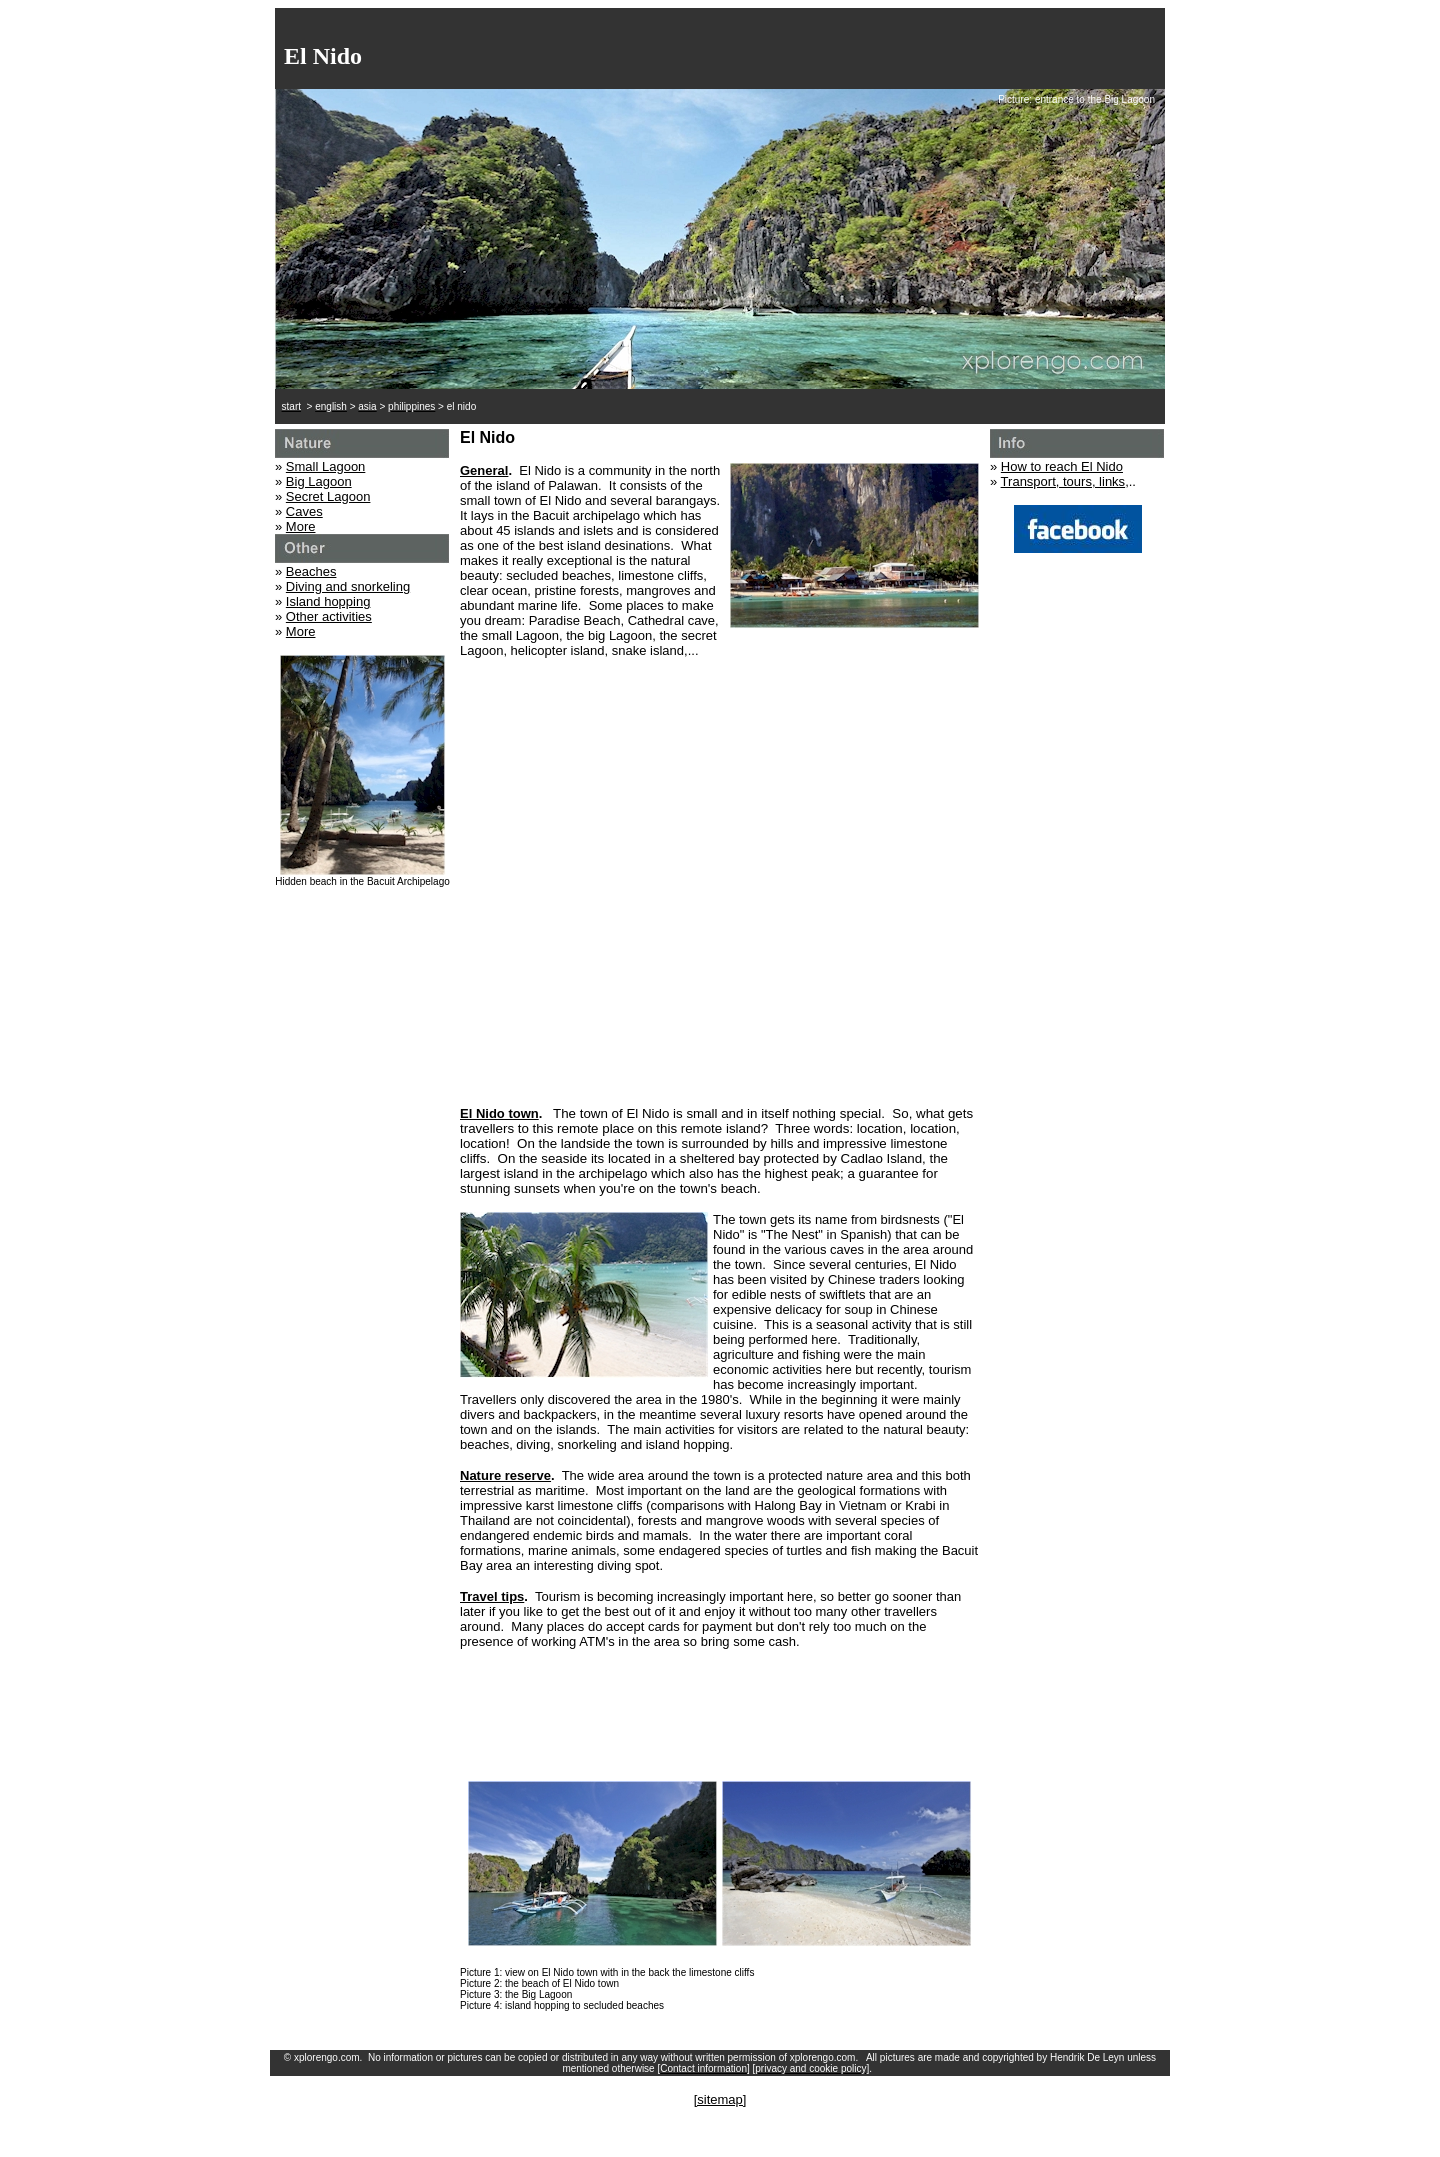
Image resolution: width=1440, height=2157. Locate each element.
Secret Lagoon (328, 496)
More (301, 526)
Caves (304, 511)
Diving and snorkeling (348, 586)
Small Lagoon (326, 466)
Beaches (311, 571)
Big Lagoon (319, 481)
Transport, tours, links (1063, 481)
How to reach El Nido (1062, 466)
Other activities (329, 616)
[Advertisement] (720, 1040)
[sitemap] (720, 2099)
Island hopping (328, 601)
